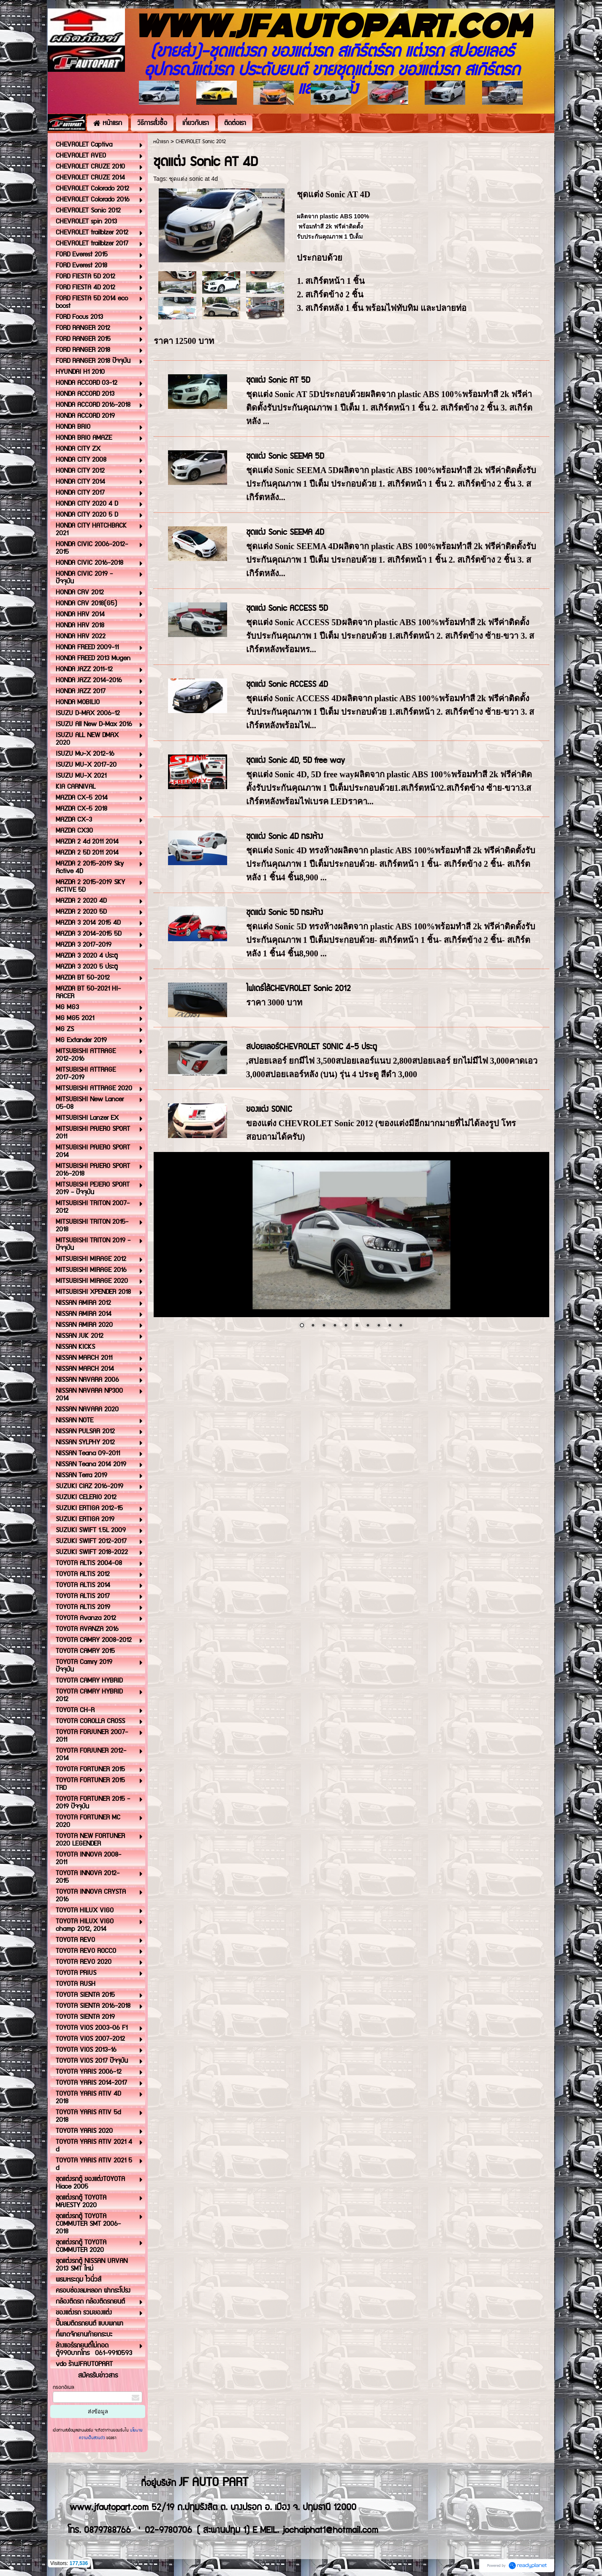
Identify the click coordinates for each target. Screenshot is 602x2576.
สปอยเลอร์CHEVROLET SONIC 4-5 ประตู (311, 1047)
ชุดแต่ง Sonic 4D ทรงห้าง (284, 837)
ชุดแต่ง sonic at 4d (193, 178)
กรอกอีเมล (63, 2387)
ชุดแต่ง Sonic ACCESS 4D (287, 685)
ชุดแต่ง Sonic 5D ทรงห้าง (284, 913)
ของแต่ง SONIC (269, 1109)
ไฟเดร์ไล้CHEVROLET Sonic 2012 (298, 989)
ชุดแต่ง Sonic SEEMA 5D (285, 456)
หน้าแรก (161, 141)
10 (400, 1326)
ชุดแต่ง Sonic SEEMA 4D (285, 532)
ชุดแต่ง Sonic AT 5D (278, 380)
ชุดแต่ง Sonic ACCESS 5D (287, 608)
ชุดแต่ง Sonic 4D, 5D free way (295, 761)
